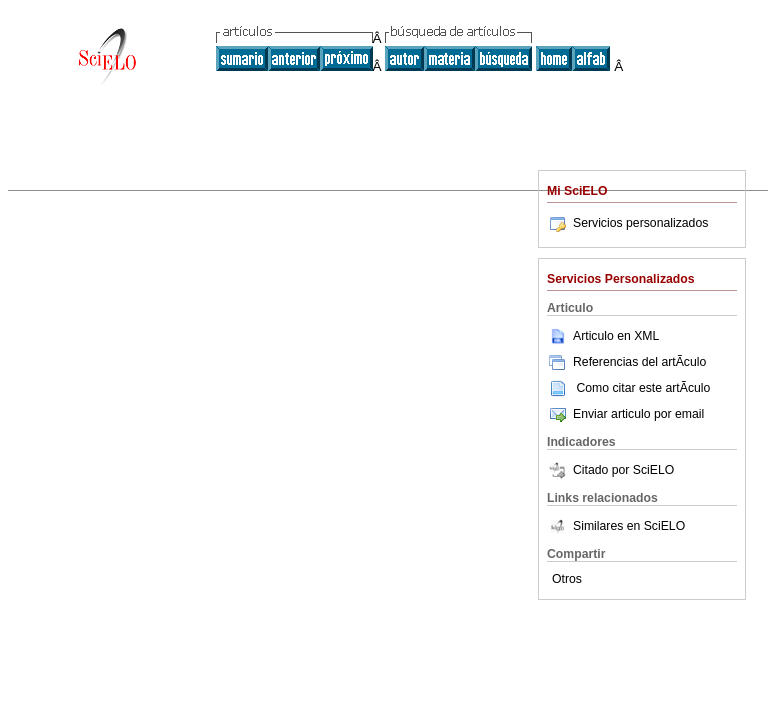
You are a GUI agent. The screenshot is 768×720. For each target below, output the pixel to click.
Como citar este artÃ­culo (643, 388)
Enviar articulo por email (625, 414)
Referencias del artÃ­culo (626, 362)
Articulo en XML (603, 336)
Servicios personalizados (627, 223)
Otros (567, 579)
